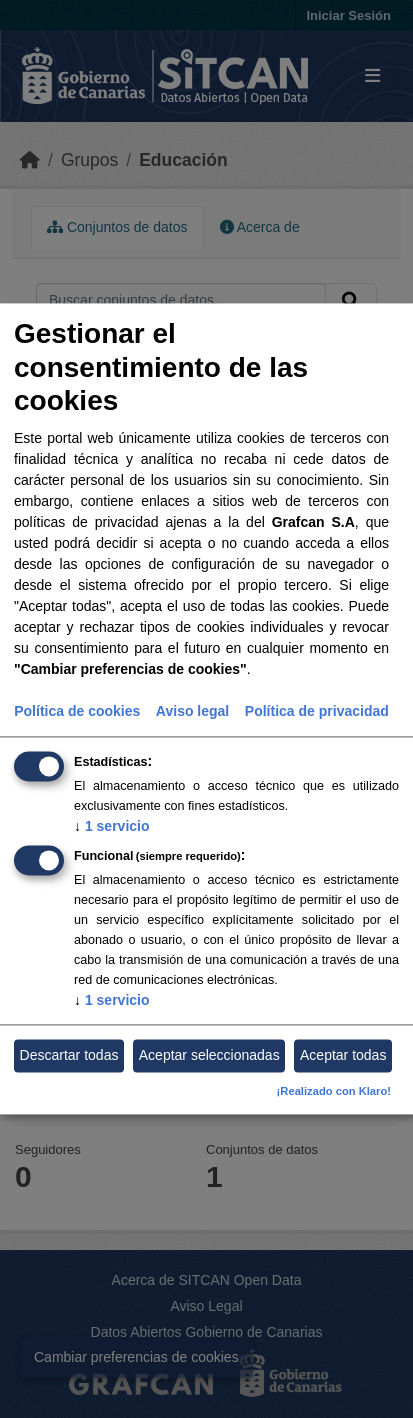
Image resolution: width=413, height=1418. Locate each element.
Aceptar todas (343, 1055)
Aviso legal (192, 711)
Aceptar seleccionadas (209, 1055)
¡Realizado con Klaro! (334, 1092)
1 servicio (112, 826)
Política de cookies (77, 711)
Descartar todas (69, 1055)
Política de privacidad (317, 711)
